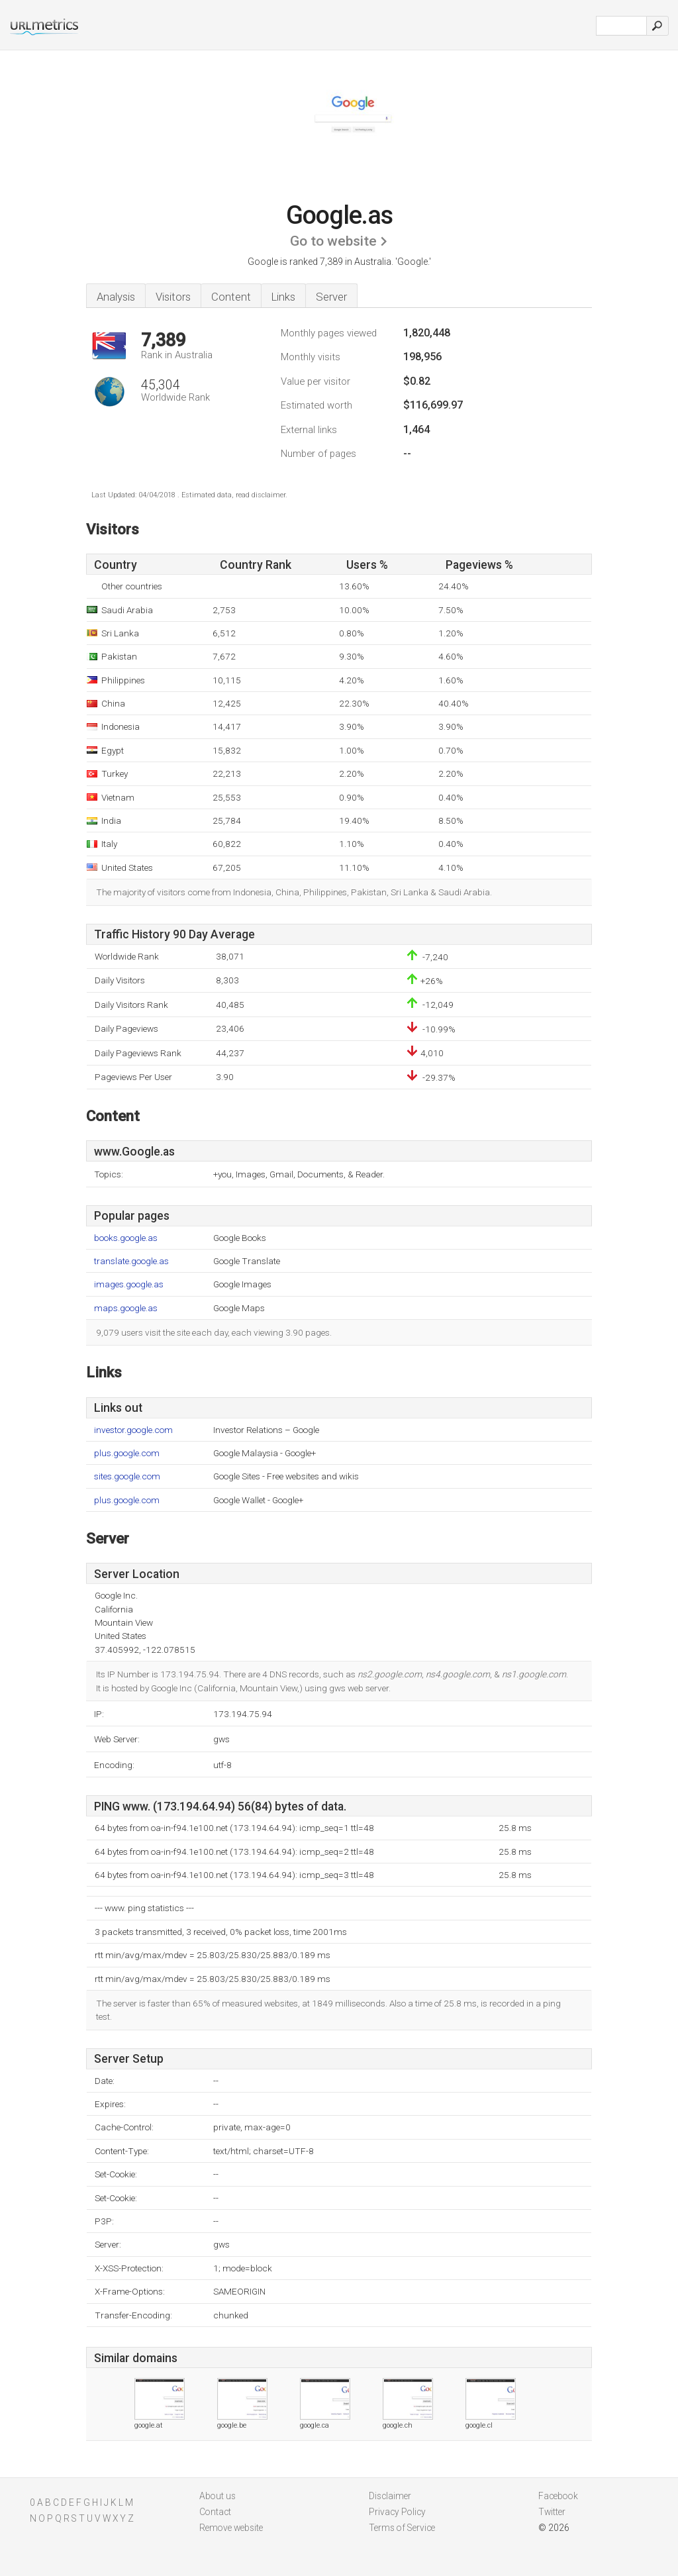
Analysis (116, 296)
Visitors (173, 296)
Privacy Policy (397, 2511)
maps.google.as (126, 1308)
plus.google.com (127, 1453)
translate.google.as (131, 1261)
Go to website (333, 241)
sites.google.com (127, 1476)
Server (331, 296)
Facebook (558, 2496)
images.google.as (129, 1284)
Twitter (551, 2511)
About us (217, 2496)
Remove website (231, 2527)
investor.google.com (133, 1430)
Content (231, 296)
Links (283, 296)
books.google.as (126, 1238)
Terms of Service (402, 2527)
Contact (215, 2511)
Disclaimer (390, 2496)
